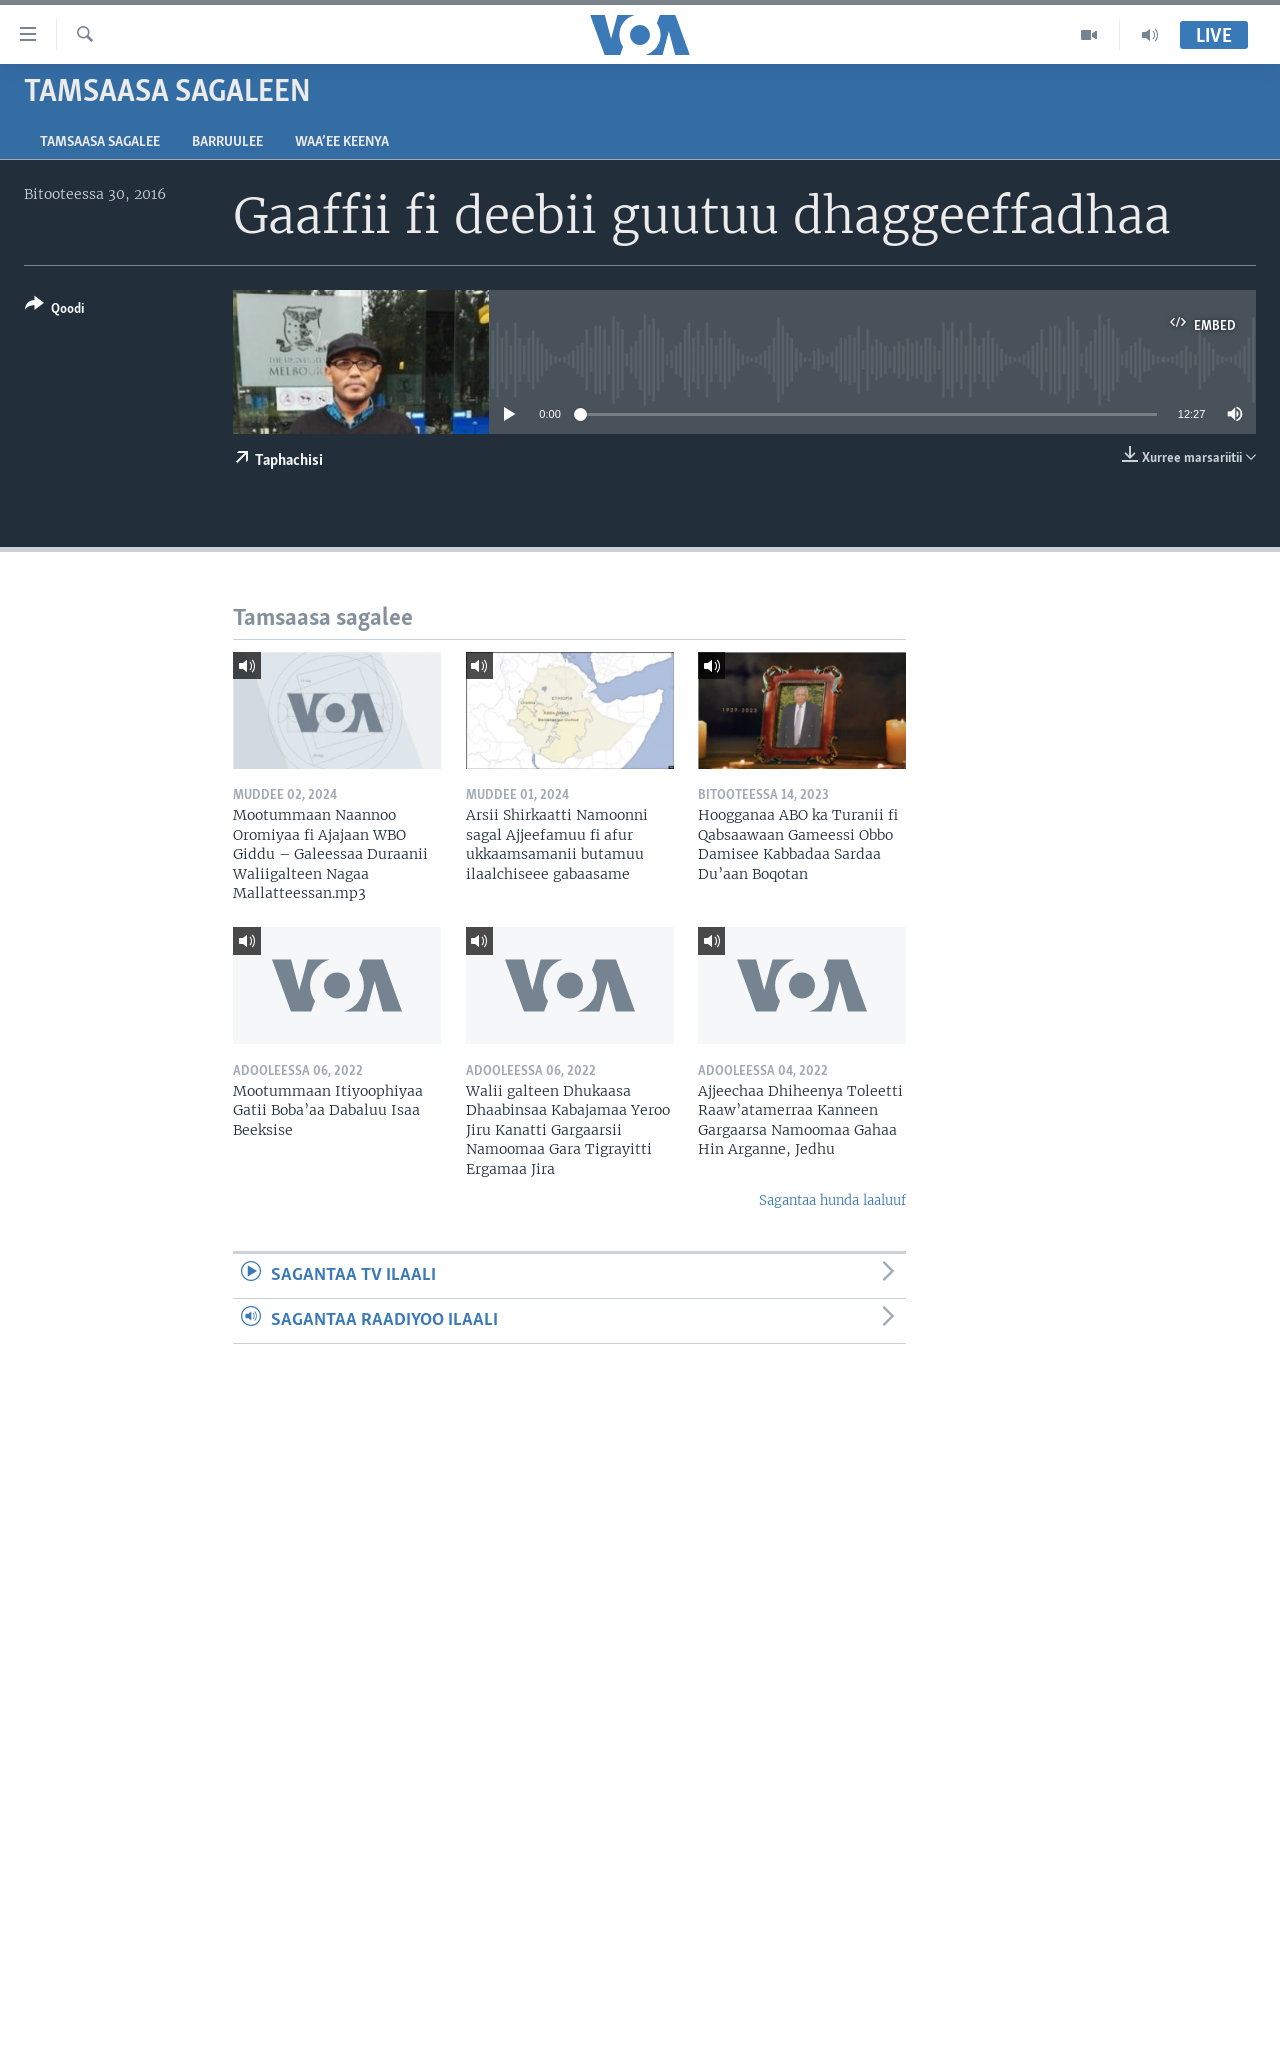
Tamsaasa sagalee (100, 142)
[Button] (54, 310)
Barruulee (227, 142)
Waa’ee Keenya (342, 142)
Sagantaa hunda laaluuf (832, 1200)
